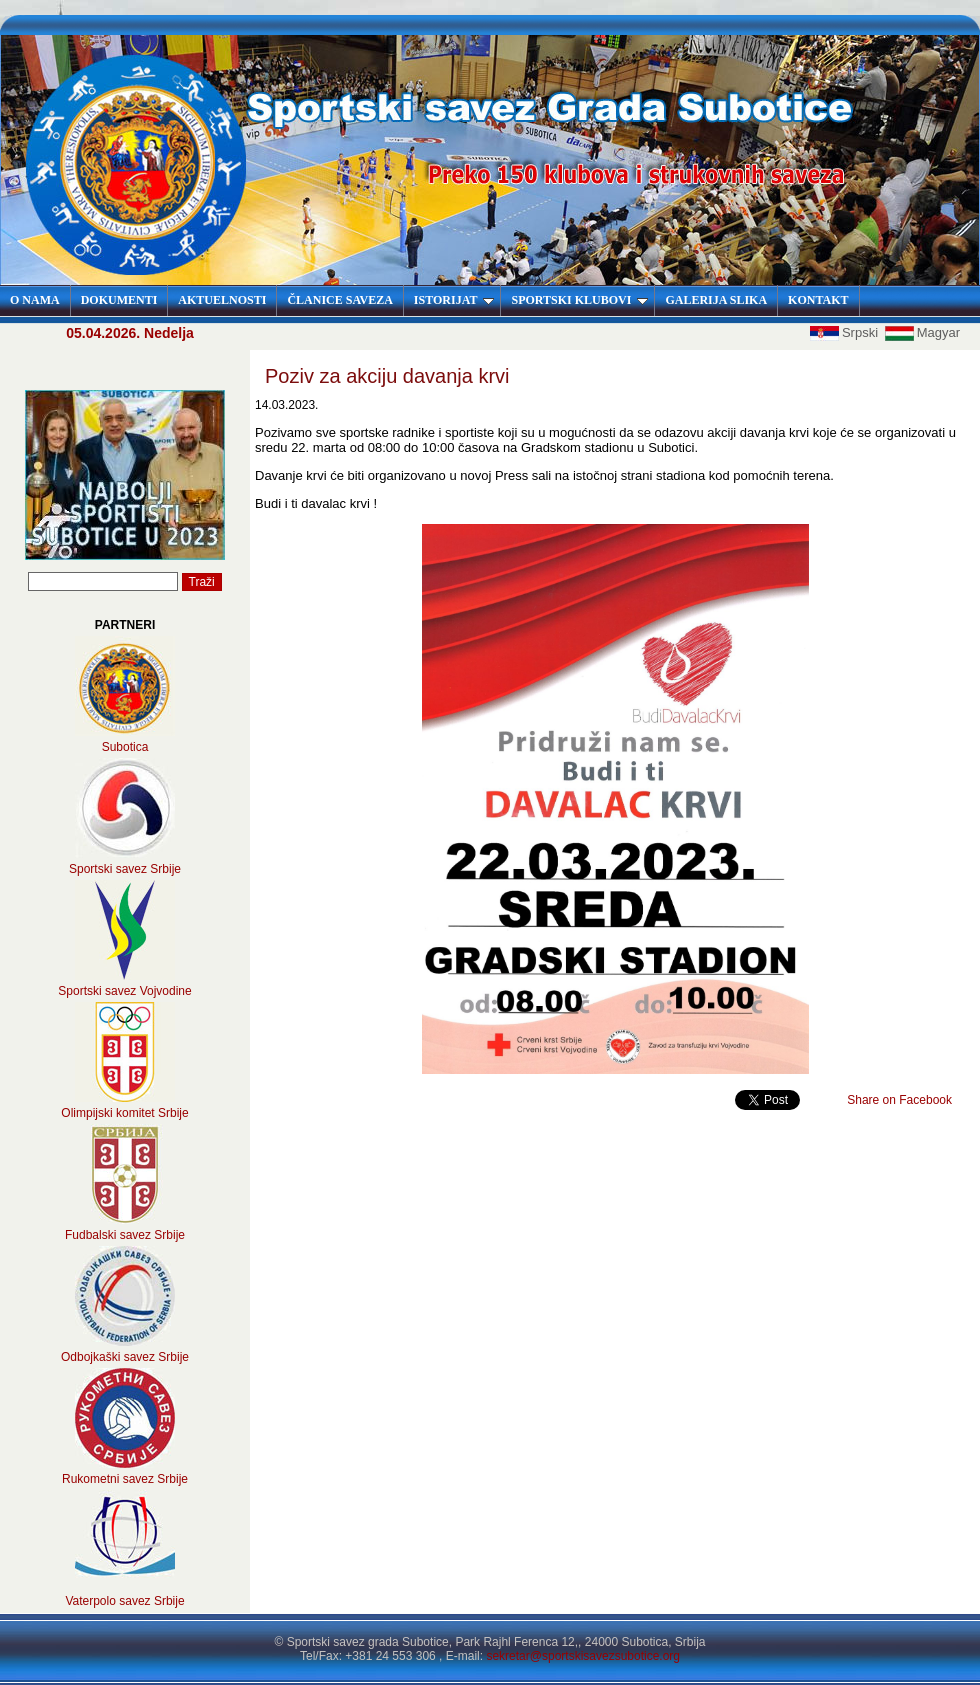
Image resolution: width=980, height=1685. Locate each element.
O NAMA (35, 300)
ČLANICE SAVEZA (339, 300)
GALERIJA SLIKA (716, 300)
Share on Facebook (899, 1100)
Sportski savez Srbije (125, 869)
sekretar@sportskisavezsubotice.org (583, 1656)
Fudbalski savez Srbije (125, 1235)
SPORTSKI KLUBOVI (579, 300)
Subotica (125, 747)
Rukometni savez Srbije (125, 1479)
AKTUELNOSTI (222, 300)
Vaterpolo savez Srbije (124, 1601)
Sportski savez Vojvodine (124, 991)
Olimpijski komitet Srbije (124, 1113)
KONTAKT (818, 300)
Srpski (846, 332)
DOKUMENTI (119, 300)
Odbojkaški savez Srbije (125, 1357)
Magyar (922, 332)
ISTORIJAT (454, 300)
